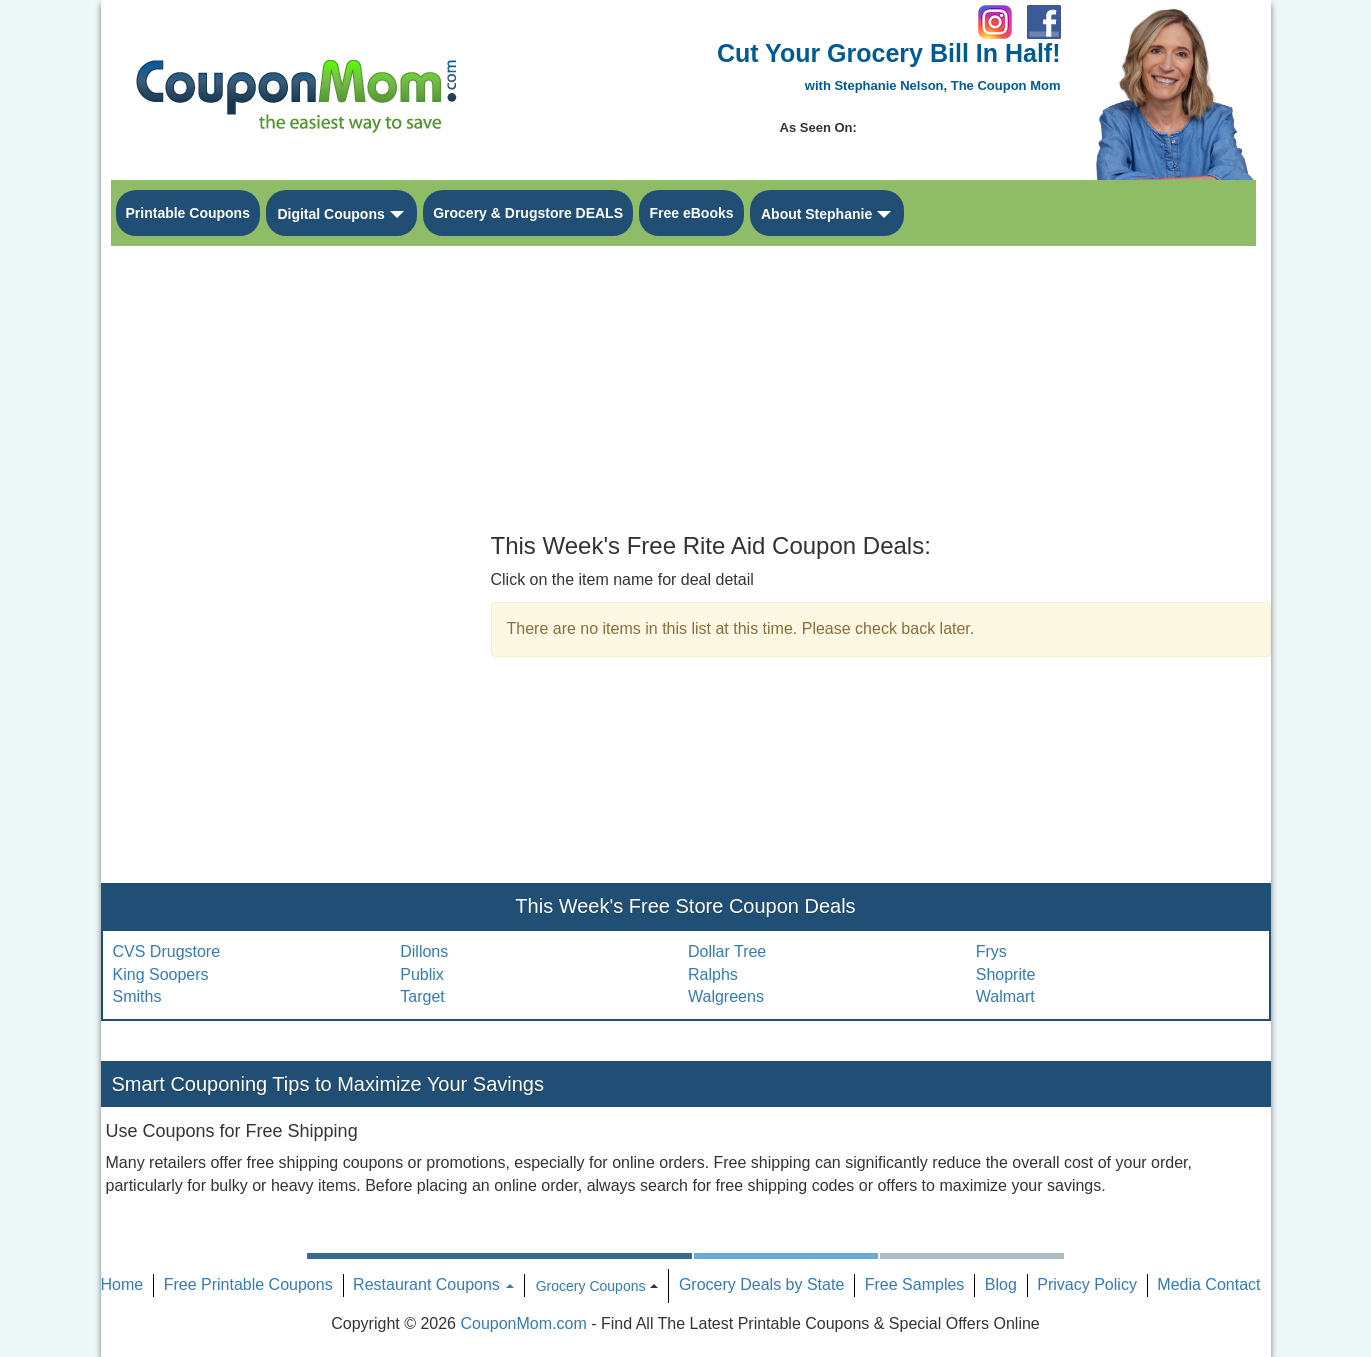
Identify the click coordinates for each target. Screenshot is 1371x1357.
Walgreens (726, 996)
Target (422, 996)
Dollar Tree (727, 951)
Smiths (137, 996)
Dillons (424, 951)
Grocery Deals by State (761, 1284)
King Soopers (161, 974)
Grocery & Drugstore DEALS (528, 213)
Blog (1001, 1284)
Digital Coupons (330, 214)
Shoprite (1006, 974)
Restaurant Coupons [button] (433, 1284)
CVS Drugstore (167, 951)
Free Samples (915, 1284)
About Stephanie (816, 214)
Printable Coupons (188, 213)
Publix (422, 974)
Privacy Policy (1087, 1284)
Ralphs (713, 974)
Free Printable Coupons (248, 1284)
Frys (991, 951)
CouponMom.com (523, 1323)
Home (122, 1284)
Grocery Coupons (591, 1286)
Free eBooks (691, 213)
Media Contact (1208, 1284)
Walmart (1005, 996)
